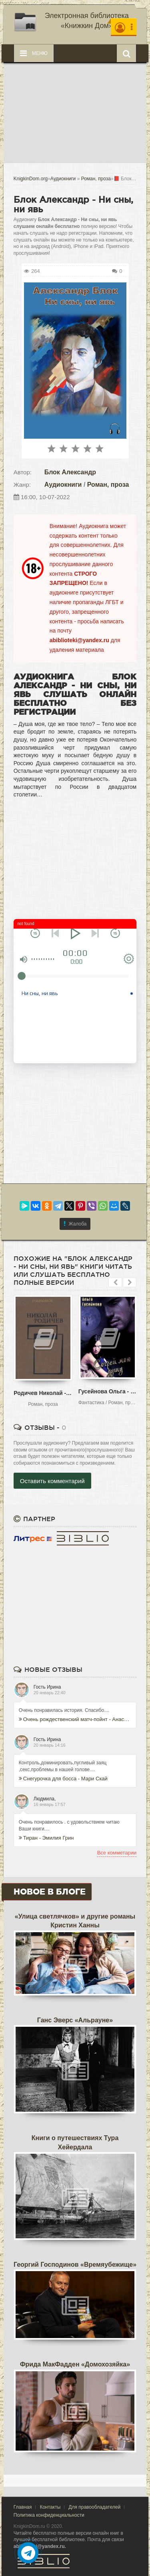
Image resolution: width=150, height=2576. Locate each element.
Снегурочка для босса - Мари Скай (63, 1779)
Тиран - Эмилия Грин (46, 1838)
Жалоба (75, 1224)
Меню (34, 53)
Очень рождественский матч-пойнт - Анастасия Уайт (75, 1719)
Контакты (50, 2507)
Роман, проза (108, 484)
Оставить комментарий (52, 1480)
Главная (23, 2507)
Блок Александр (70, 472)
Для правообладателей (94, 2507)
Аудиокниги (63, 484)
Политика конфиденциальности (49, 2515)
